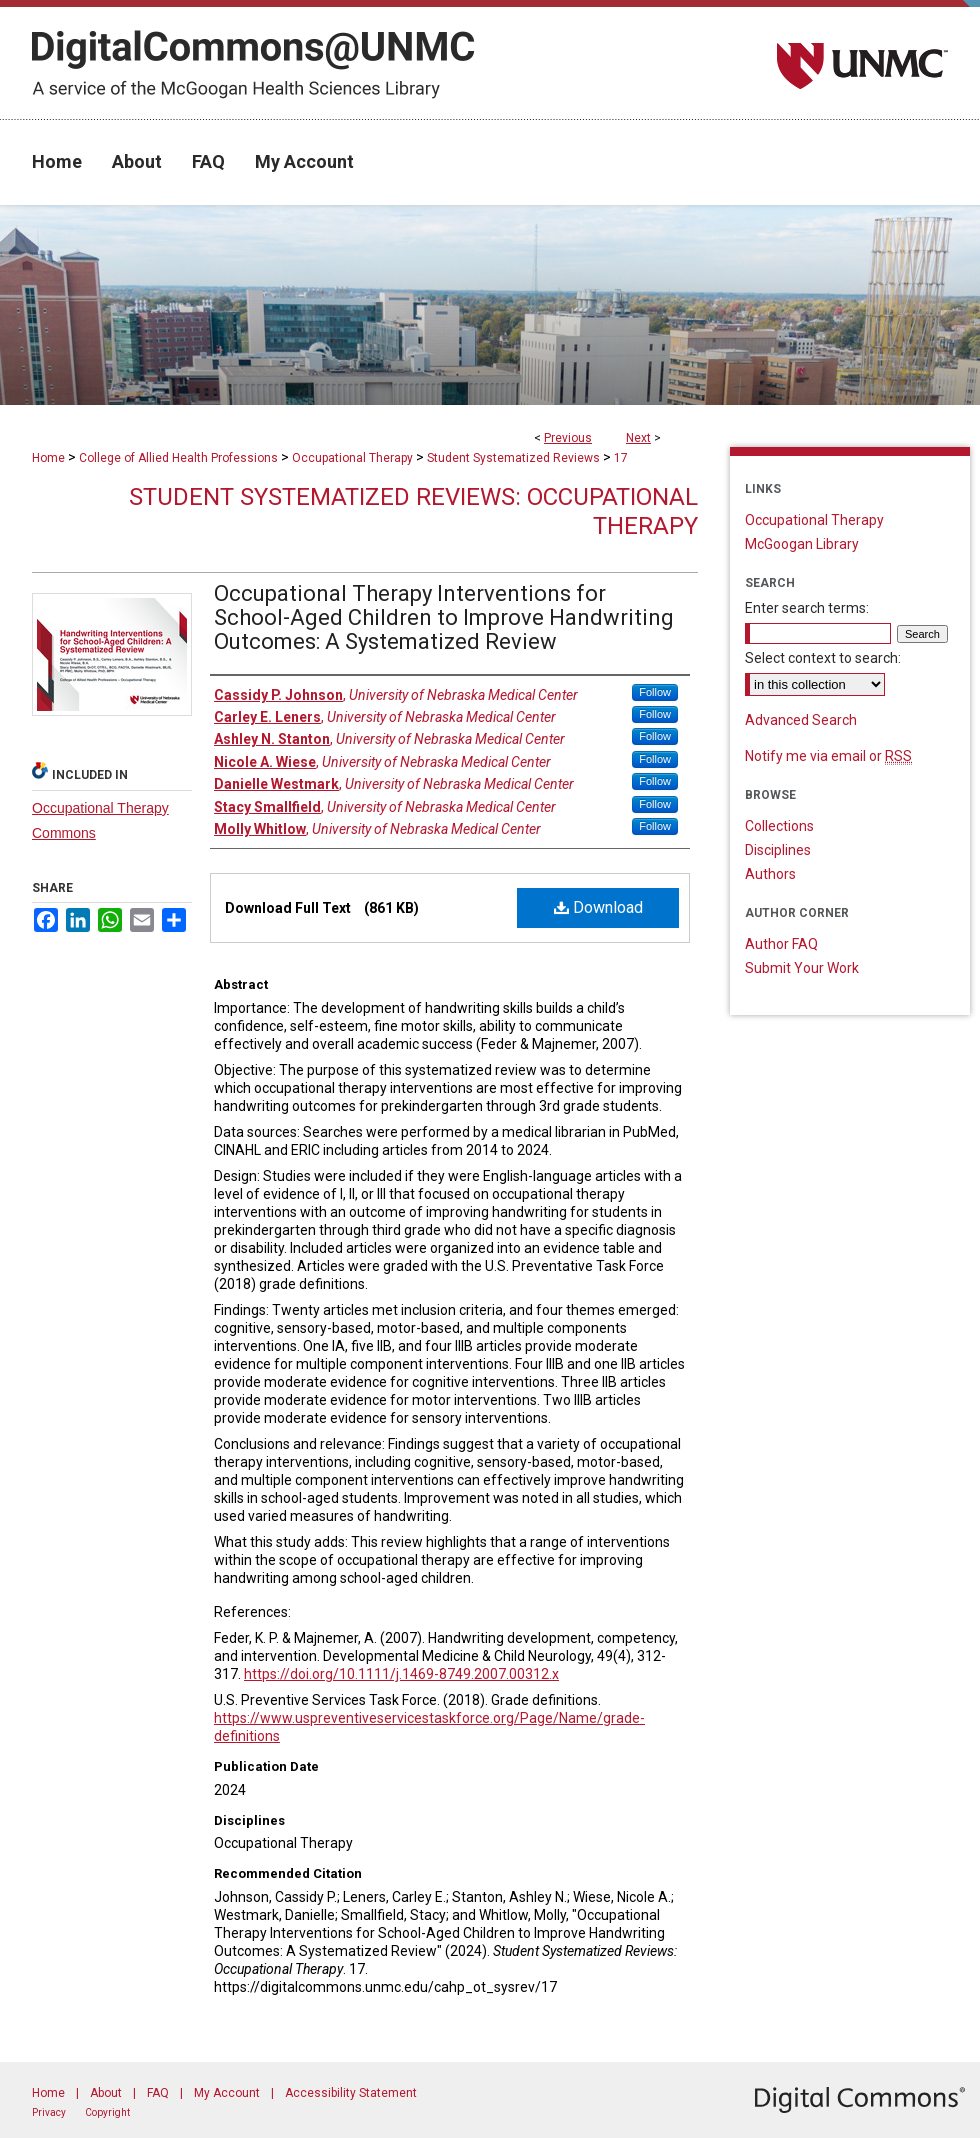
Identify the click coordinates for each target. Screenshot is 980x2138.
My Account (227, 2093)
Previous (568, 438)
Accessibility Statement (351, 2093)
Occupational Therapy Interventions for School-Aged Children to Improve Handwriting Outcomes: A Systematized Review (444, 617)
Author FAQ (781, 944)
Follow (655, 692)
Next (638, 438)
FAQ (158, 2093)
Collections (779, 826)
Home (48, 458)
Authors (770, 874)
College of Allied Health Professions (178, 458)
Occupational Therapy (352, 458)
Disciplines (778, 850)
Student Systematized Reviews (513, 458)
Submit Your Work (802, 968)
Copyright (107, 2112)
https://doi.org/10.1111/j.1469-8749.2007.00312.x (401, 1674)
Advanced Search (801, 720)
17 (621, 458)
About (106, 2093)
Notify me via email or (828, 756)
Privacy (49, 2112)
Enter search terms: (807, 608)
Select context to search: (823, 658)
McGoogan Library (802, 544)
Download (598, 907)
